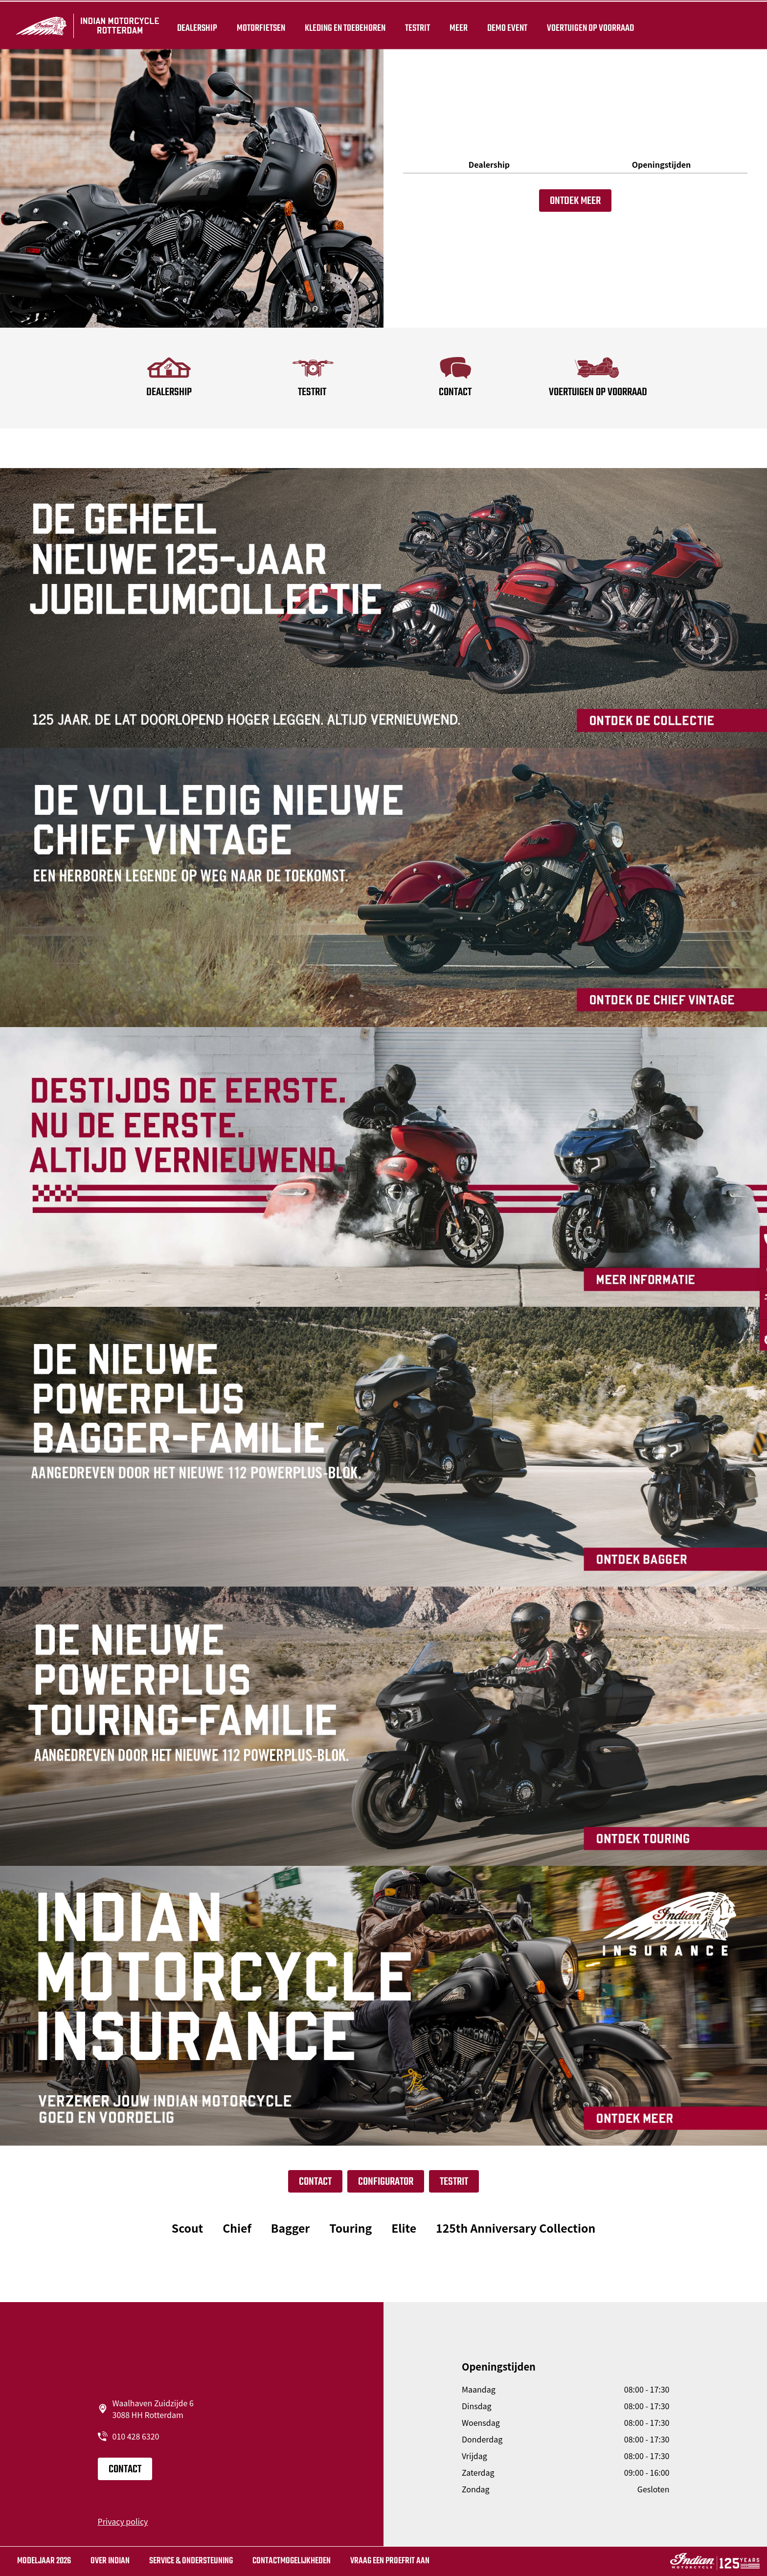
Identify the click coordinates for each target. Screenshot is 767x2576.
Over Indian (110, 2561)
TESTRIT (415, 25)
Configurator (385, 2181)
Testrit (454, 2181)
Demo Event (505, 25)
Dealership (195, 25)
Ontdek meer (575, 201)
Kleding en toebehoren (343, 25)
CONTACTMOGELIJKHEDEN (291, 2561)
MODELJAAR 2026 (44, 2561)
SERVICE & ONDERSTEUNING (191, 2561)
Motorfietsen (259, 25)
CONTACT (315, 2181)
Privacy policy (123, 2521)
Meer (457, 25)
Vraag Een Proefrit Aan (389, 2561)
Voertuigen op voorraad (588, 25)
